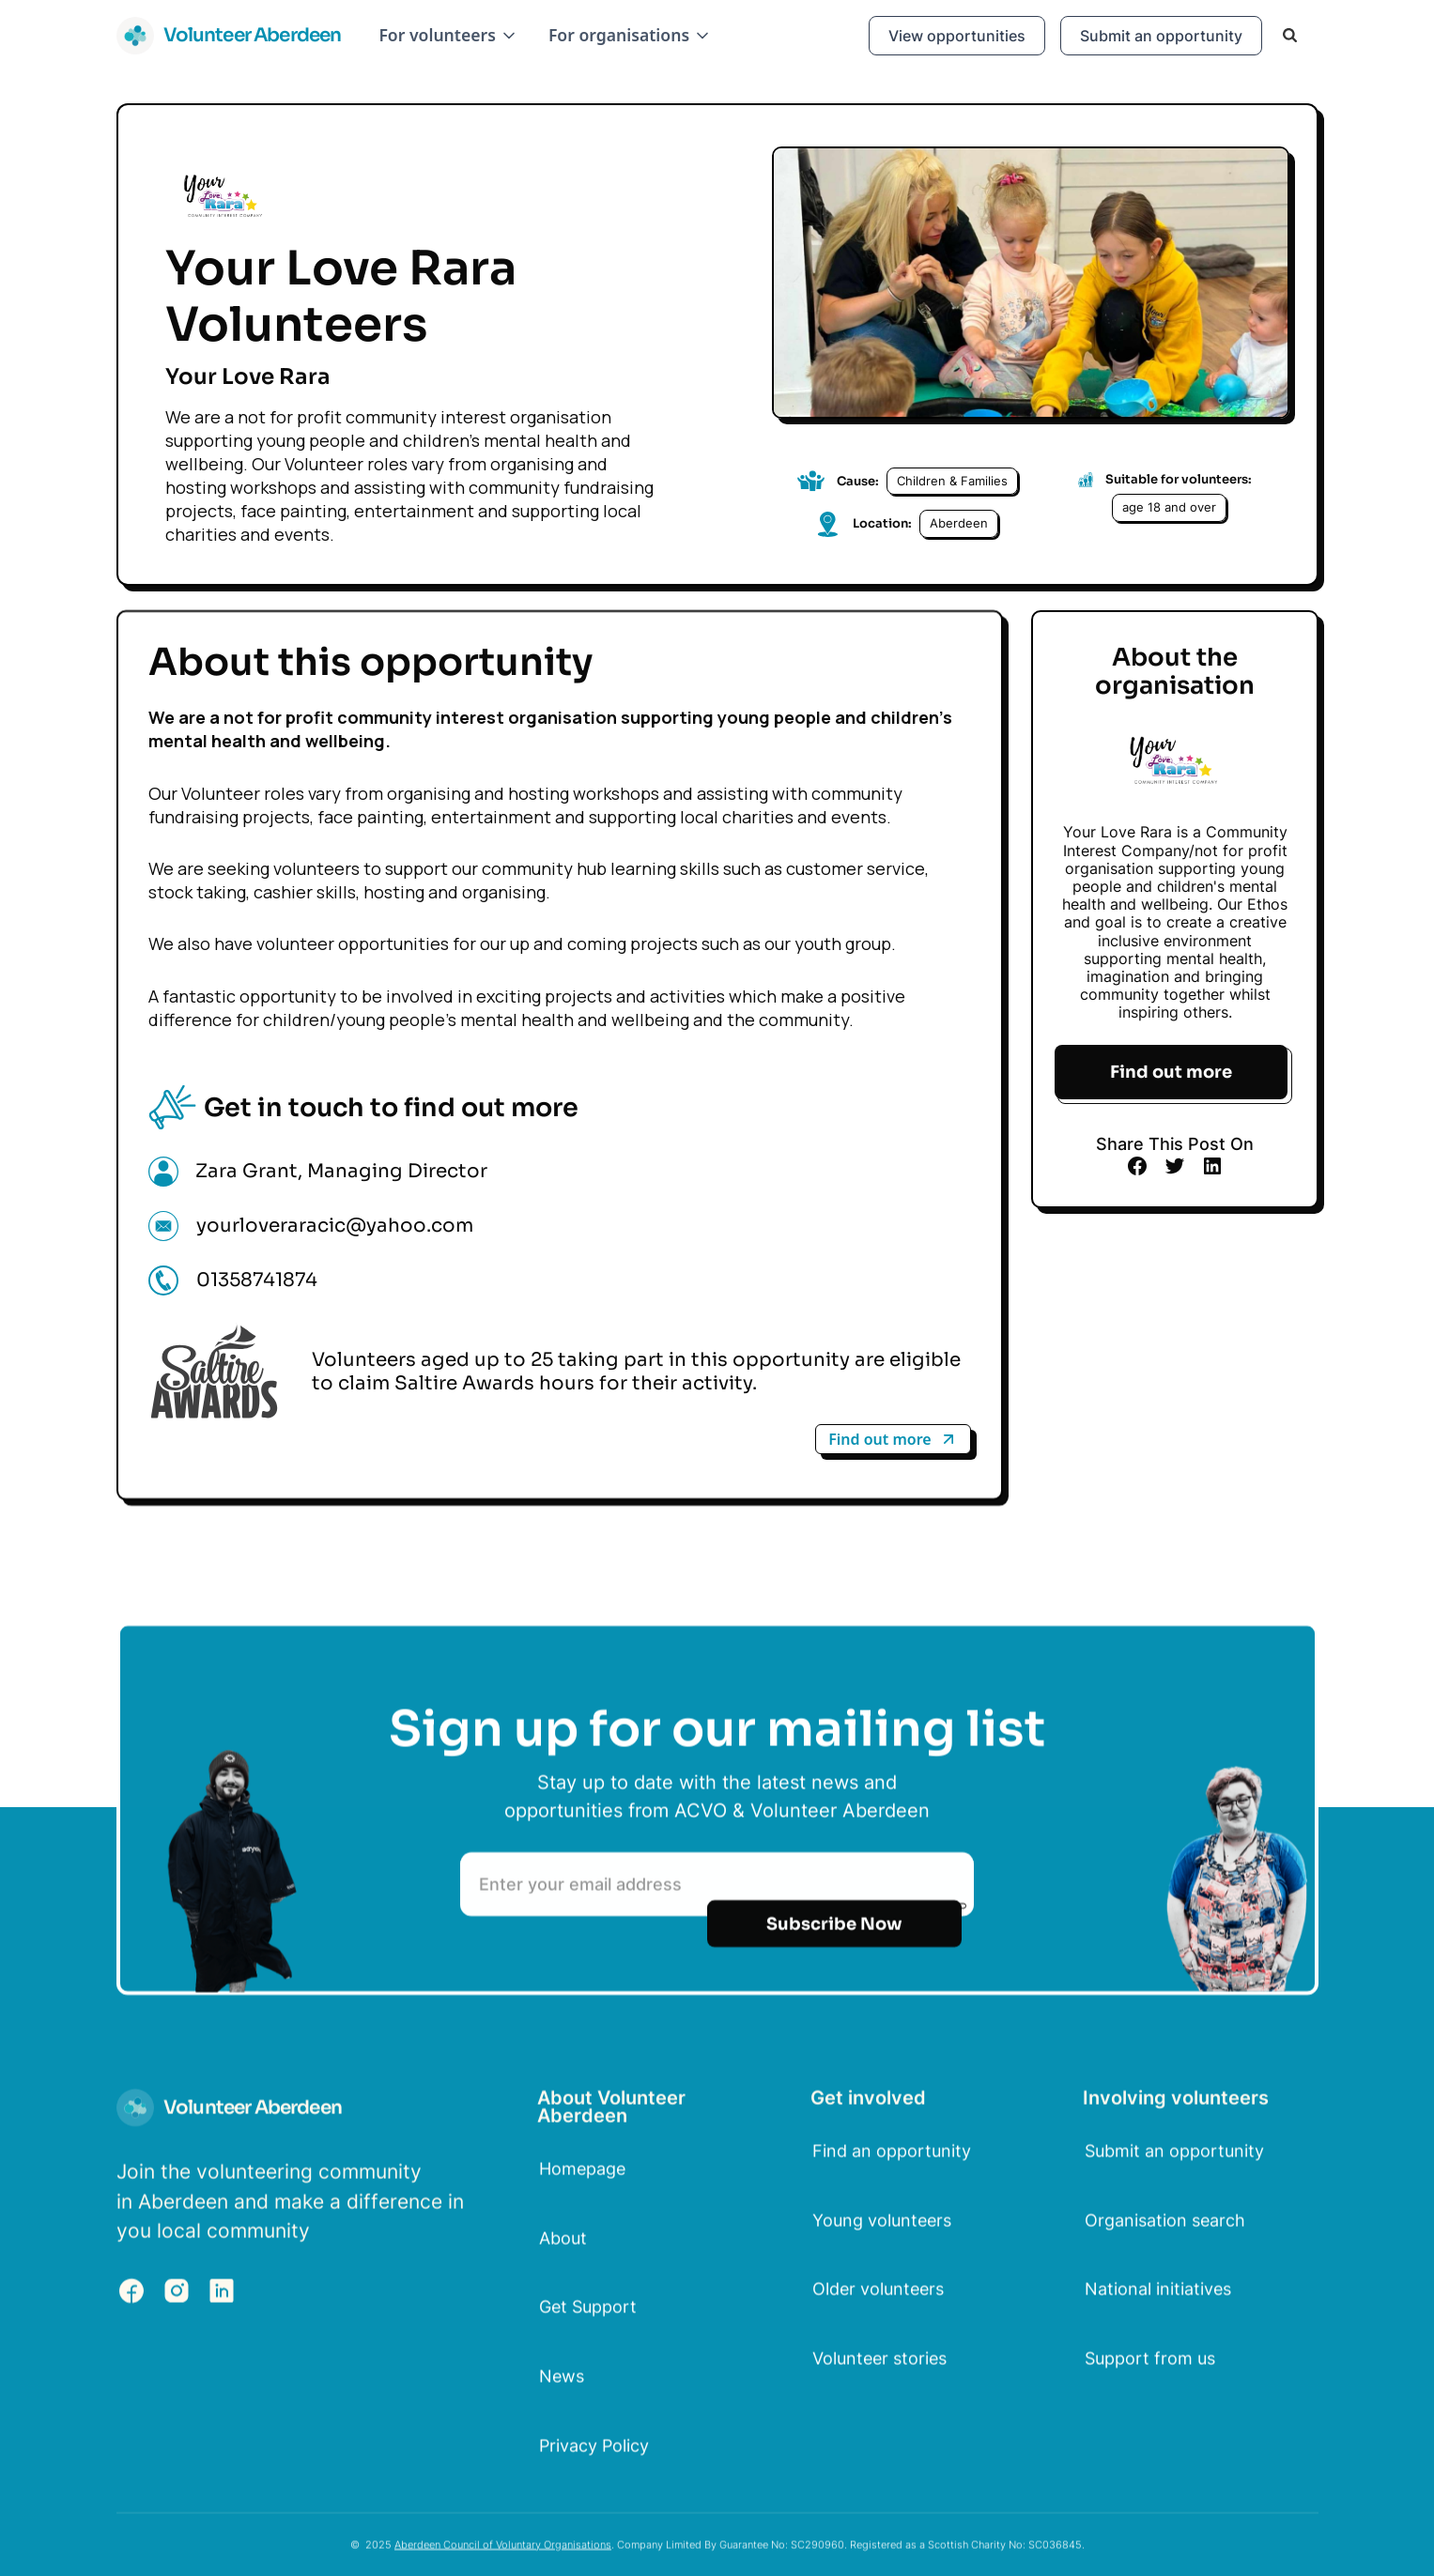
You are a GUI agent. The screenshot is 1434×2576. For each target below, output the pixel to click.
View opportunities (956, 35)
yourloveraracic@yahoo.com (334, 1225)
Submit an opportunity (1161, 35)
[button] (447, 35)
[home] (229, 35)
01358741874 (256, 1280)
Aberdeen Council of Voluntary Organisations (502, 2553)
